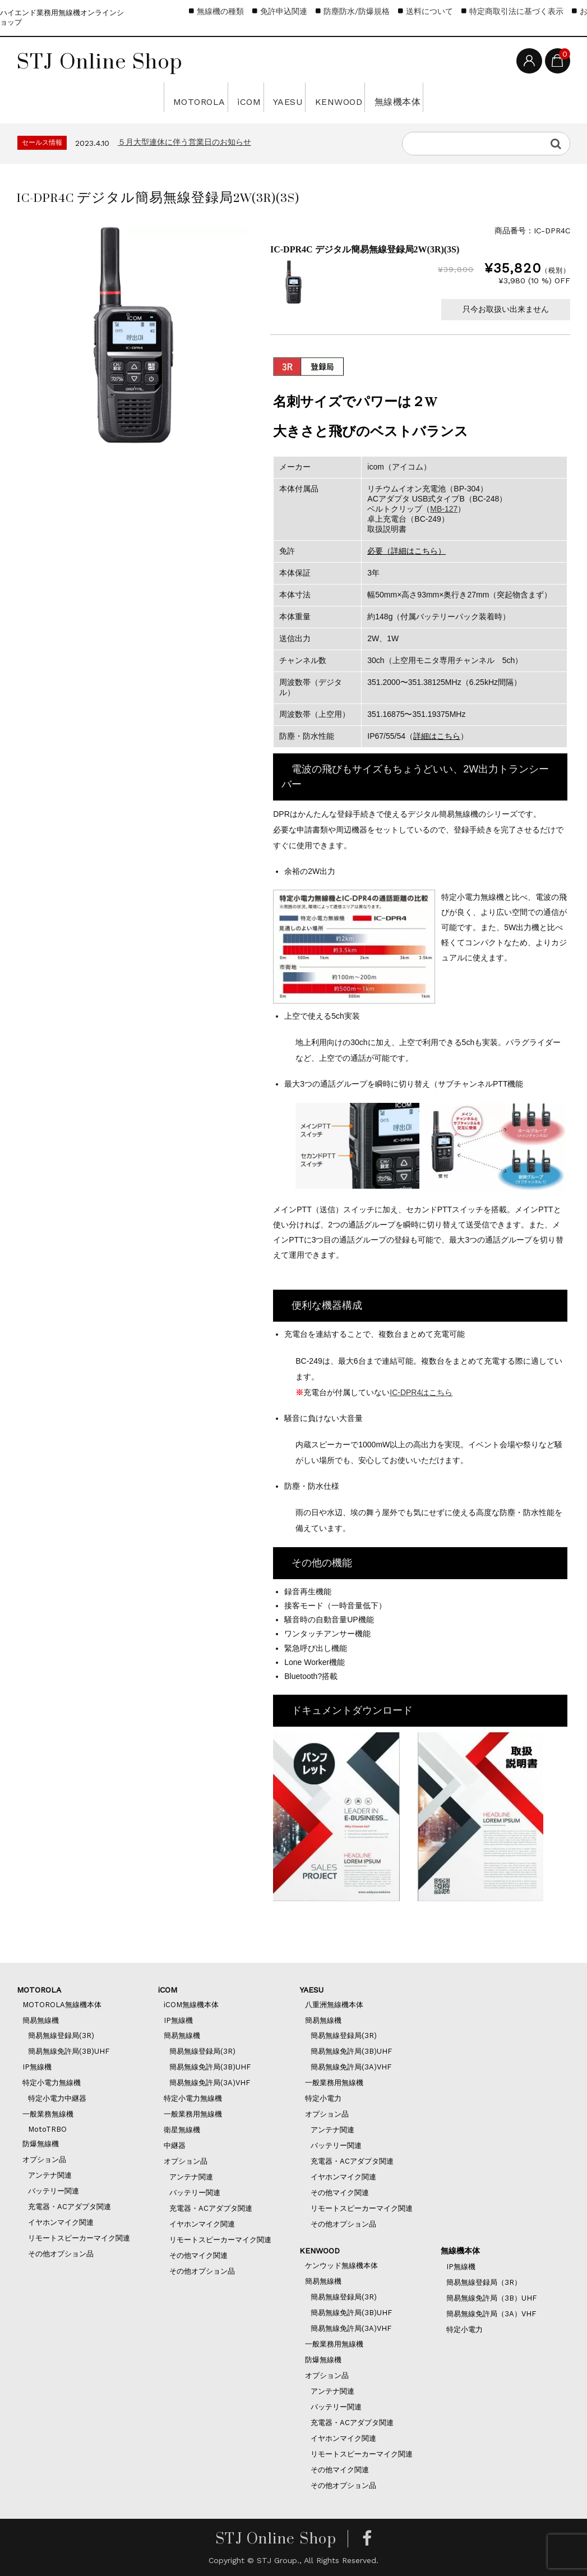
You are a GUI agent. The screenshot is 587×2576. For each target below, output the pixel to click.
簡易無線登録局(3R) (61, 2035)
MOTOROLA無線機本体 (61, 2004)
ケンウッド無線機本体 (341, 2265)
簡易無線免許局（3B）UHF (491, 2298)
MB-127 (443, 508)
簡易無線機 (40, 2020)
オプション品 (44, 2159)
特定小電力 (323, 2098)
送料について (429, 11)
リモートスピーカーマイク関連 (79, 2238)
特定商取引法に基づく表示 (516, 11)
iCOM (205, 97)
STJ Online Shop (100, 61)
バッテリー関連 (53, 2191)
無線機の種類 (220, 11)
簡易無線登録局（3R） (483, 2282)
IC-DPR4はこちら (421, 1392)
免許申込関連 (283, 11)
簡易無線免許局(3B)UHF (68, 2051)
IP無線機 (37, 2067)
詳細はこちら (436, 736)
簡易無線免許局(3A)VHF (209, 2082)
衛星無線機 (182, 2130)
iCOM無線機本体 (191, 2004)
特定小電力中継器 (57, 2098)
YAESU (280, 97)
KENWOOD (373, 97)
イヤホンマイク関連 (61, 2222)
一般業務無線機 (47, 2114)
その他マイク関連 (198, 2255)
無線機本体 (479, 97)
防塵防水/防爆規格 (356, 11)
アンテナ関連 (50, 2175)
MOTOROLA (113, 97)
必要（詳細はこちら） (406, 550)
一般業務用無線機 (193, 2114)
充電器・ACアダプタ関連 (69, 2206)
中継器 (175, 2145)
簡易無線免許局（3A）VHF (491, 2314)
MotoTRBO (47, 2129)
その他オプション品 (61, 2254)
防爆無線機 (40, 2144)
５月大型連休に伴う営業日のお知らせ (184, 141)
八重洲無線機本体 (334, 2004)
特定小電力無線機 (51, 2082)
